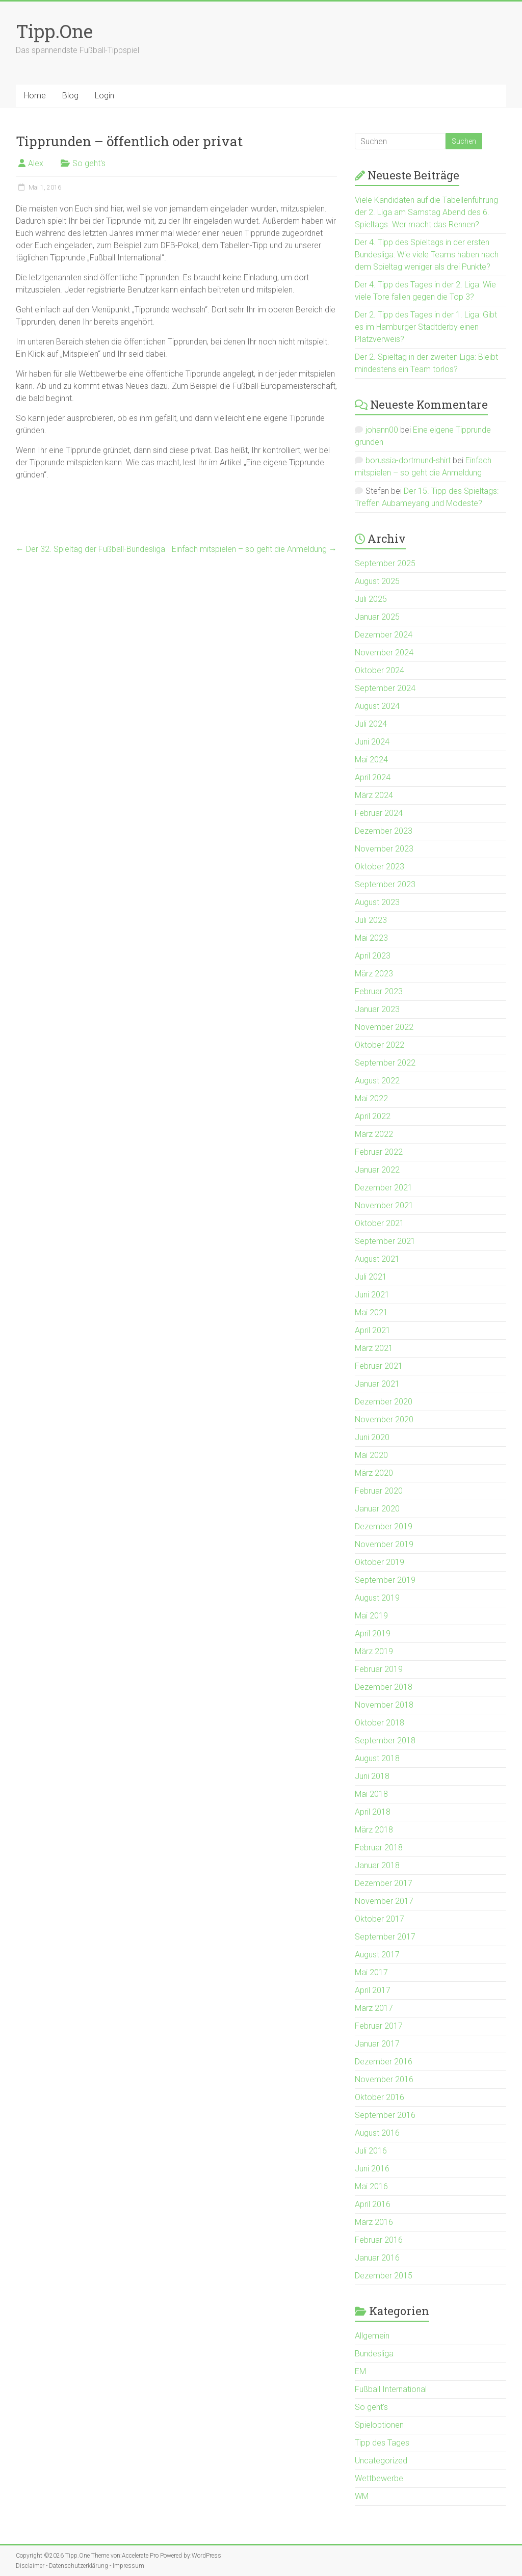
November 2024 (384, 652)
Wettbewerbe (379, 2478)
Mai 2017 (371, 1972)
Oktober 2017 (379, 1919)
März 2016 (374, 2222)
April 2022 (372, 1116)
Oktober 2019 (379, 1562)
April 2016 (372, 2204)
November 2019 (384, 1544)
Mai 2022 (371, 1098)
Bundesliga (374, 2353)
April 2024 (372, 777)
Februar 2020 (379, 1491)
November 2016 (384, 2079)
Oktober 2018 (379, 1723)
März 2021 (374, 1348)
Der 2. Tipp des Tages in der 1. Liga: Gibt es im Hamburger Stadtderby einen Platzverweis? (426, 327)
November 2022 (384, 1027)
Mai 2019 (371, 1616)
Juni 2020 (372, 1437)
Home (35, 95)
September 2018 (385, 1740)
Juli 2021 (371, 1277)
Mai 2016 (371, 2186)
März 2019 (374, 1651)
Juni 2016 (372, 2168)
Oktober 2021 (379, 1223)
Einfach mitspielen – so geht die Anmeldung (254, 549)
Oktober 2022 (379, 1045)
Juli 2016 (371, 2151)
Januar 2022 (377, 1170)
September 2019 (385, 1580)
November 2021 (384, 1205)
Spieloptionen (379, 2425)
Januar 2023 (377, 1009)
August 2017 (377, 1954)
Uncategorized (381, 2460)
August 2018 (377, 1758)
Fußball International (391, 2389)
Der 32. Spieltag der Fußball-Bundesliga (90, 549)
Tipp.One (54, 31)
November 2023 (384, 849)
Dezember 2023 (383, 831)
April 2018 (372, 1812)
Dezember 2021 (383, 1187)
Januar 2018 (377, 1865)
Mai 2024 (371, 759)
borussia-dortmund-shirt (408, 460)
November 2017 (384, 1901)
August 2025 (377, 581)
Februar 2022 (379, 1152)
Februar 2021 (379, 1366)
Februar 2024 (379, 813)
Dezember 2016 (383, 2061)
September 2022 (385, 1063)
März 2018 (374, 1830)
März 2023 (374, 973)
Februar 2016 (379, 2240)
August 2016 (377, 2133)
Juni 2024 (372, 742)
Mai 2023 (371, 938)
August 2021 (377, 1259)
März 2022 (374, 1134)
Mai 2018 (371, 1794)
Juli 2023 (371, 920)
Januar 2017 (377, 2044)
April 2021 (372, 1330)
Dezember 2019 (383, 1526)
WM (362, 2496)
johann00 (382, 430)
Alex (35, 163)
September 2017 (385, 1937)
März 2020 (374, 1473)
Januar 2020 (377, 1508)
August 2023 (377, 902)
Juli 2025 (371, 599)
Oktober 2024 (379, 670)
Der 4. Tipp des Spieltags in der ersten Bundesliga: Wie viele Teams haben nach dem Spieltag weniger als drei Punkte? (427, 254)
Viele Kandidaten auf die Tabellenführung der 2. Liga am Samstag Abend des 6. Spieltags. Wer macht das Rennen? (426, 212)
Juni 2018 (372, 1776)
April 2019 (372, 1633)
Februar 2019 (379, 1669)
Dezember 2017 (383, 1883)
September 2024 (385, 688)
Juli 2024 (371, 724)
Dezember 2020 (383, 1401)
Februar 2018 (379, 1847)
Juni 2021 (372, 1294)
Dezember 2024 (383, 635)
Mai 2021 (371, 1312)
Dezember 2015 (383, 2275)
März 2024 (374, 795)
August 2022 (377, 1080)
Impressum (128, 2565)
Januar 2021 (377, 1384)
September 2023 (385, 884)
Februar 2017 (379, 2026)
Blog (70, 95)
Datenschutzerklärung (78, 2565)
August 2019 (377, 1598)
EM (360, 2371)
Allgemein (372, 2336)
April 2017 (372, 1990)
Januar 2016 (377, 2258)
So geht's (89, 163)
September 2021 (385, 1241)
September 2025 (385, 563)
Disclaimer (30, 2565)
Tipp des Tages (382, 2443)
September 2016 (385, 2115)
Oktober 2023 (379, 866)
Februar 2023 (379, 991)
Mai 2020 (371, 1455)
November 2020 (384, 1419)
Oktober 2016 (379, 2097)
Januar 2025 (377, 617)
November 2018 (384, 1705)
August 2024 (377, 706)
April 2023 (372, 956)
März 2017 (374, 2008)
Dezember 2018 (383, 1687)
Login (104, 95)
